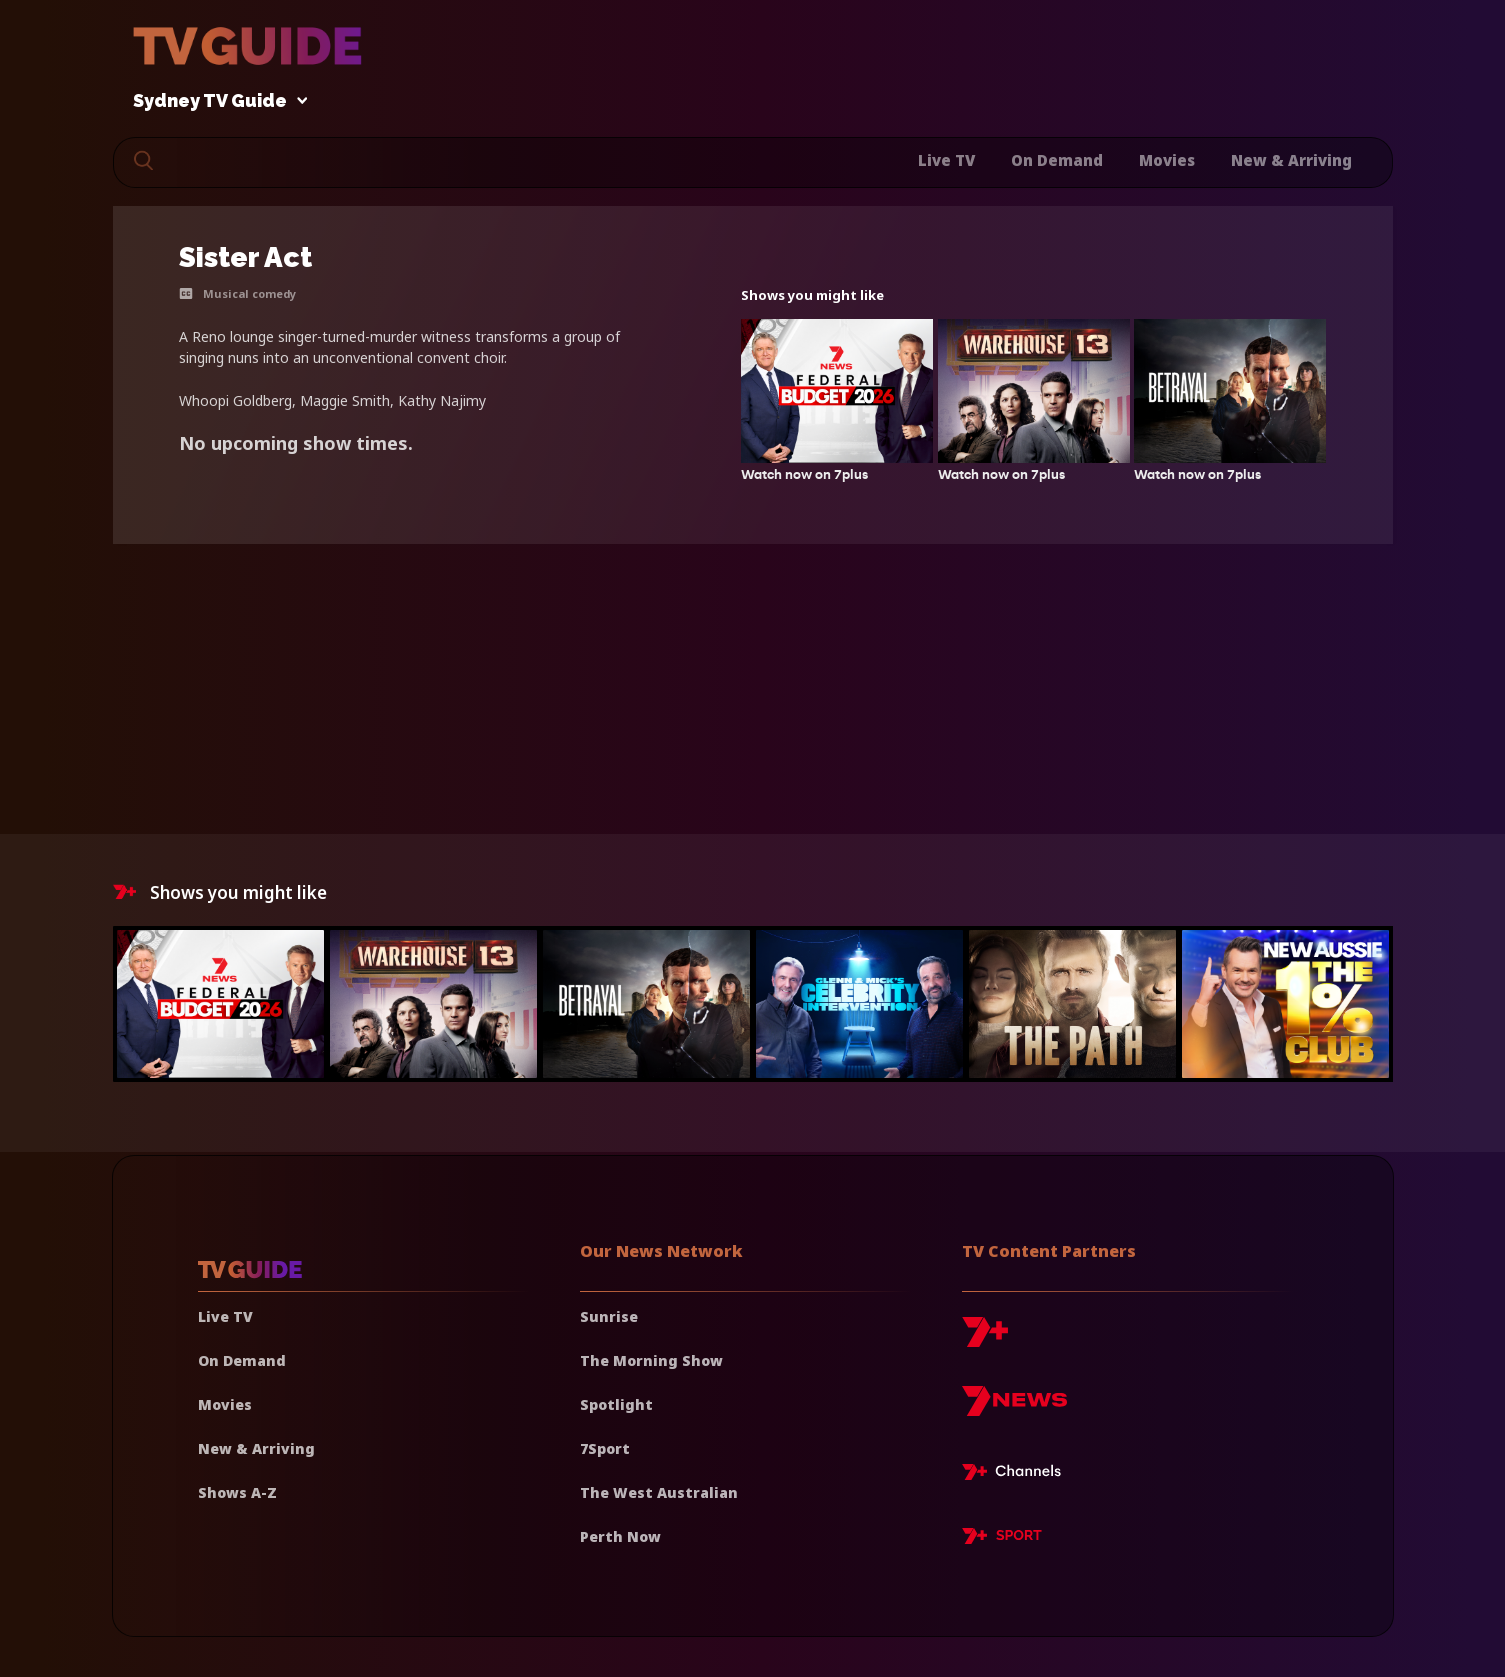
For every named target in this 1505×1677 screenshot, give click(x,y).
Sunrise (609, 1316)
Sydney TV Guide (215, 101)
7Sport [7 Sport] (605, 1448)
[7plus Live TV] (1017, 1475)
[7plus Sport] (1002, 1539)
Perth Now (620, 1536)
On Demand (1057, 160)
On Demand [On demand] (242, 1360)
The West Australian (659, 1492)
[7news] (1014, 1408)
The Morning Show (651, 1360)
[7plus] (985, 1339)
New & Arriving (1291, 160)
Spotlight (616, 1404)
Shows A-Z (237, 1492)
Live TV (946, 160)
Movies (1167, 160)
